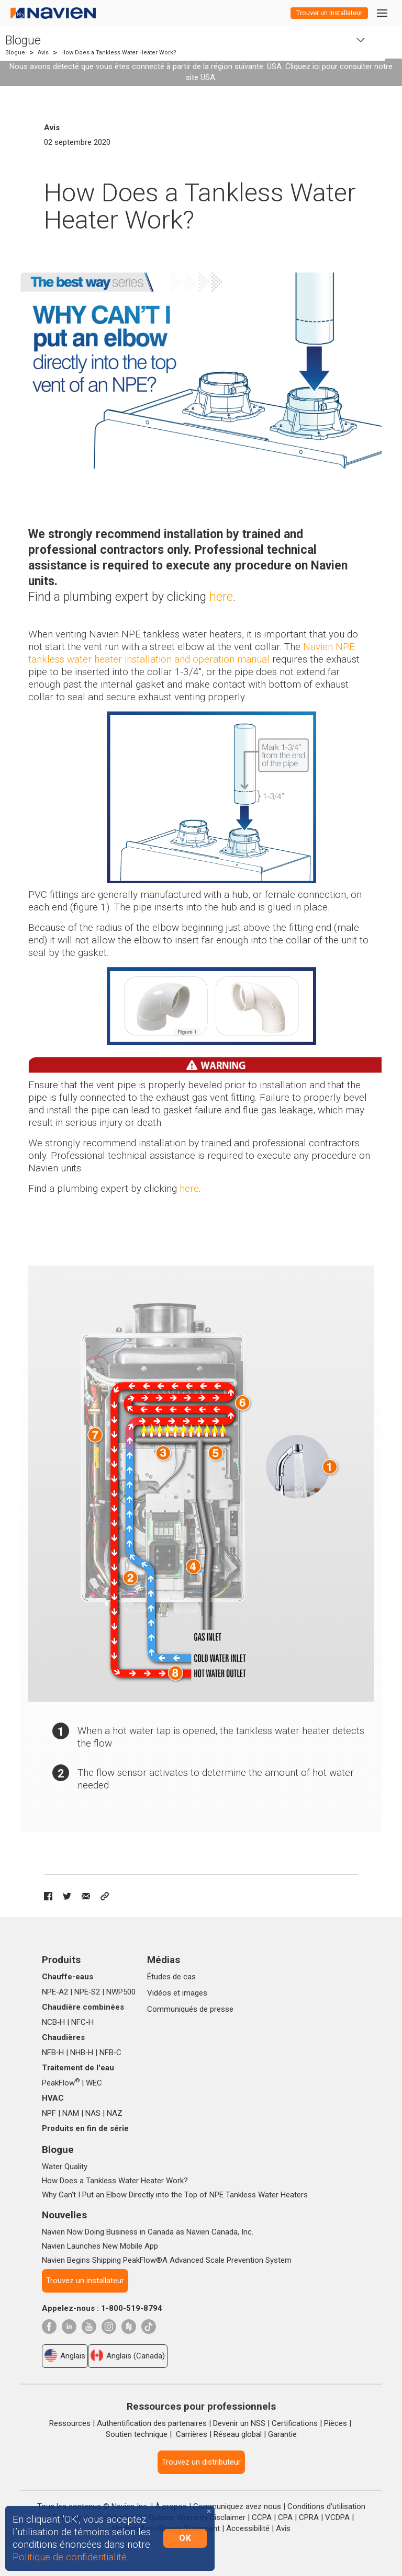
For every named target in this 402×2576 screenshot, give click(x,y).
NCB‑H (53, 2022)
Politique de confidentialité (70, 2557)
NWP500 (121, 1992)
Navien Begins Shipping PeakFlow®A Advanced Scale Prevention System (167, 2260)
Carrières (191, 2434)
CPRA (309, 2517)
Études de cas (171, 1976)
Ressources (70, 2423)
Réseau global (238, 2434)
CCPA (262, 2517)
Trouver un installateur (329, 13)
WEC (94, 2083)
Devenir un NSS (239, 2423)
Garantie (282, 2434)
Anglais (64, 2355)
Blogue (23, 40)
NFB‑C (110, 2052)
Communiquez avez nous (237, 2506)
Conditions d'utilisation (326, 2506)
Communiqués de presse (190, 2009)
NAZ (114, 2113)
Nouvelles (64, 2215)
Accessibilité (248, 2528)
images (194, 1993)
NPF (49, 2113)
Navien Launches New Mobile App (100, 2246)
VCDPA (337, 2517)
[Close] (209, 2511)
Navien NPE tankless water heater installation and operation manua (191, 653)
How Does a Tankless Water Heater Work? (115, 2180)
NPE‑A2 (55, 1992)
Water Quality (64, 2166)
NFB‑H (53, 2052)
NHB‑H (81, 2052)
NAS (92, 2113)
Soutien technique (137, 2434)
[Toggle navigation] (381, 13)
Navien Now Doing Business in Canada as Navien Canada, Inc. (147, 2232)
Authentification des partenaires (152, 2423)
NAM (70, 2113)
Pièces (335, 2423)
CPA (285, 2517)
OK (185, 2538)
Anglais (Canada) (128, 2355)
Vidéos (159, 1993)
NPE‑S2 (87, 1992)
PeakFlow (61, 2083)
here (189, 1188)
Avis (43, 52)
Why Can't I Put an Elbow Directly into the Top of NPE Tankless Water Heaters (175, 2194)
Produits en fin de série (85, 2128)
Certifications (295, 2423)
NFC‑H (82, 2022)
